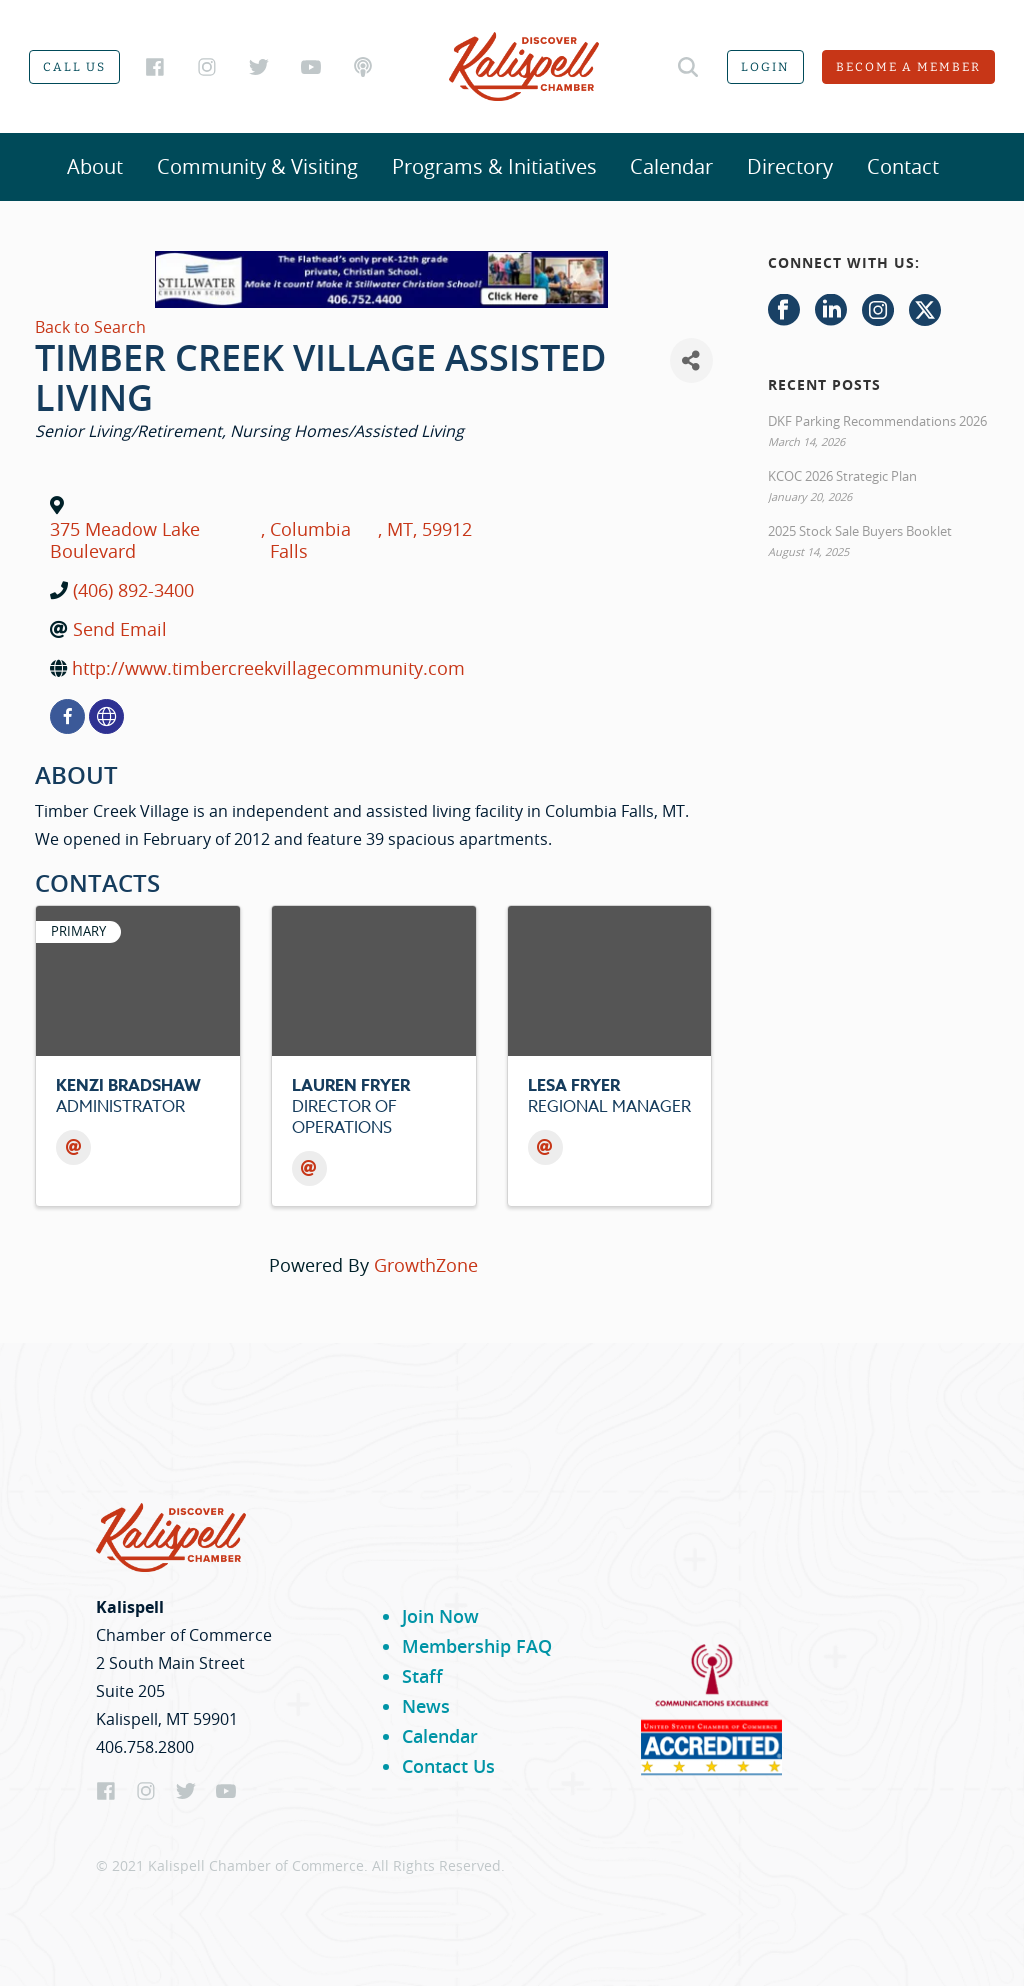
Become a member (908, 67)
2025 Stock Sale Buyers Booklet (860, 531)
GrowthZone (426, 1265)
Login (765, 67)
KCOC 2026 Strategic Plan (842, 476)
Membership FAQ (477, 1646)
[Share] (691, 360)
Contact (903, 166)
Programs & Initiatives (494, 166)
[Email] (73, 1147)
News (426, 1706)
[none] (106, 716)
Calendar (671, 166)
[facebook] (67, 716)
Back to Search (90, 327)
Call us (74, 67)
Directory (790, 166)
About (95, 166)
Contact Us (448, 1766)
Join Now (440, 1616)
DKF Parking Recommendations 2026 (877, 421)
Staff (422, 1676)
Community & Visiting (257, 166)
